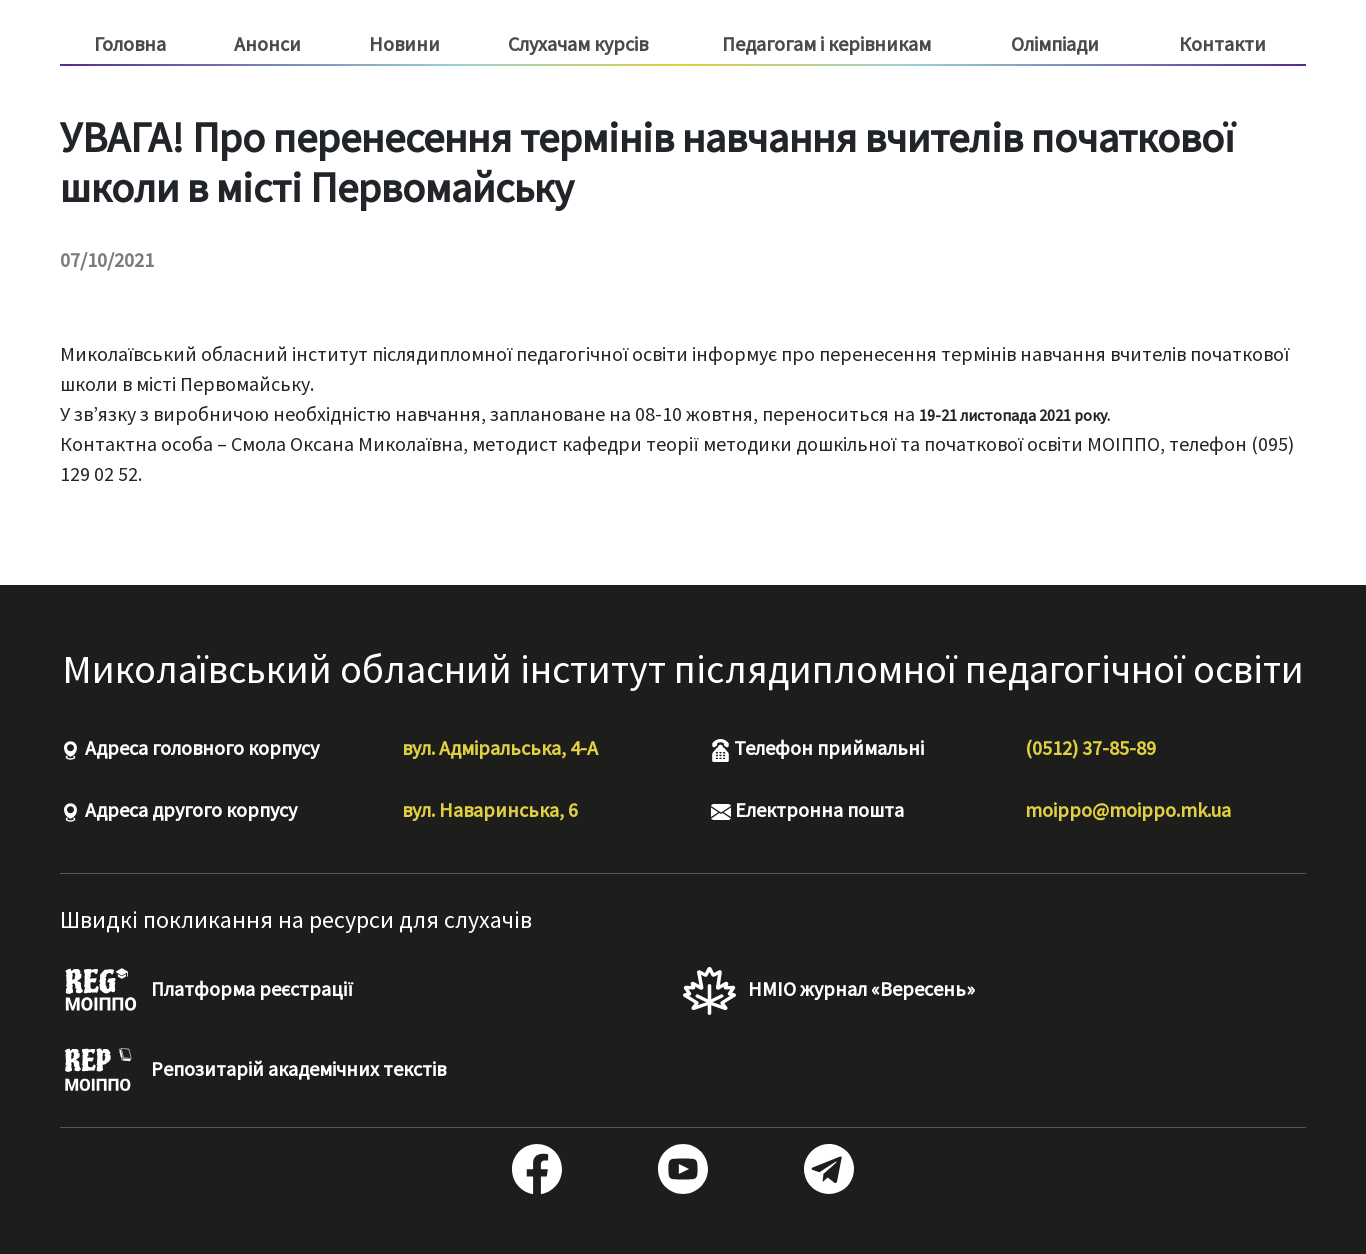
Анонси (267, 43)
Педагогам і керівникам (826, 44)
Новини (404, 43)
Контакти (1222, 43)
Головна (130, 43)
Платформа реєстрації (206, 991)
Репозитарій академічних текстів (253, 1071)
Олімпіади (1055, 43)
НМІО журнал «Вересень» (829, 991)
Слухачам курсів (578, 44)
